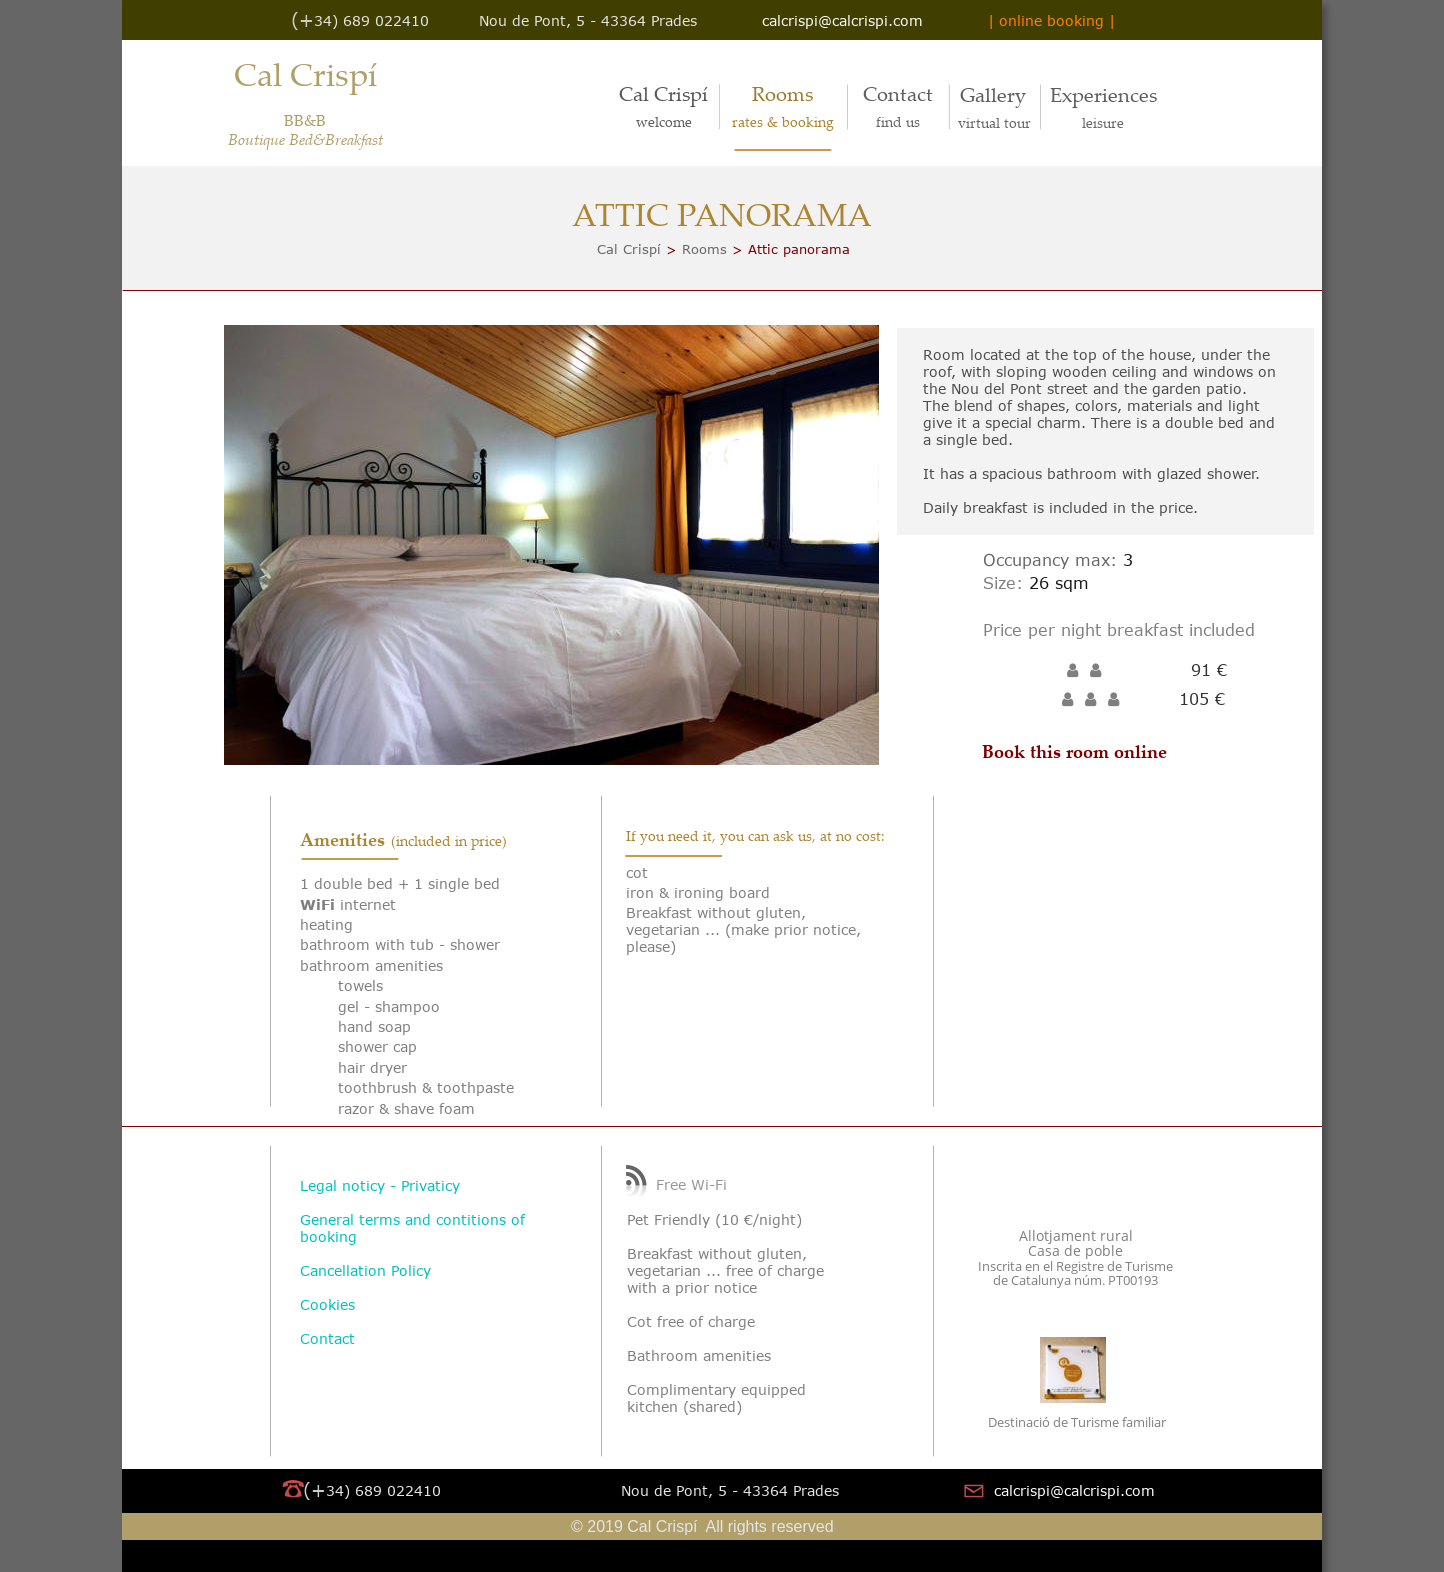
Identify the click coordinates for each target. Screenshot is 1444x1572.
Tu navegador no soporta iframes (1103, 949)
